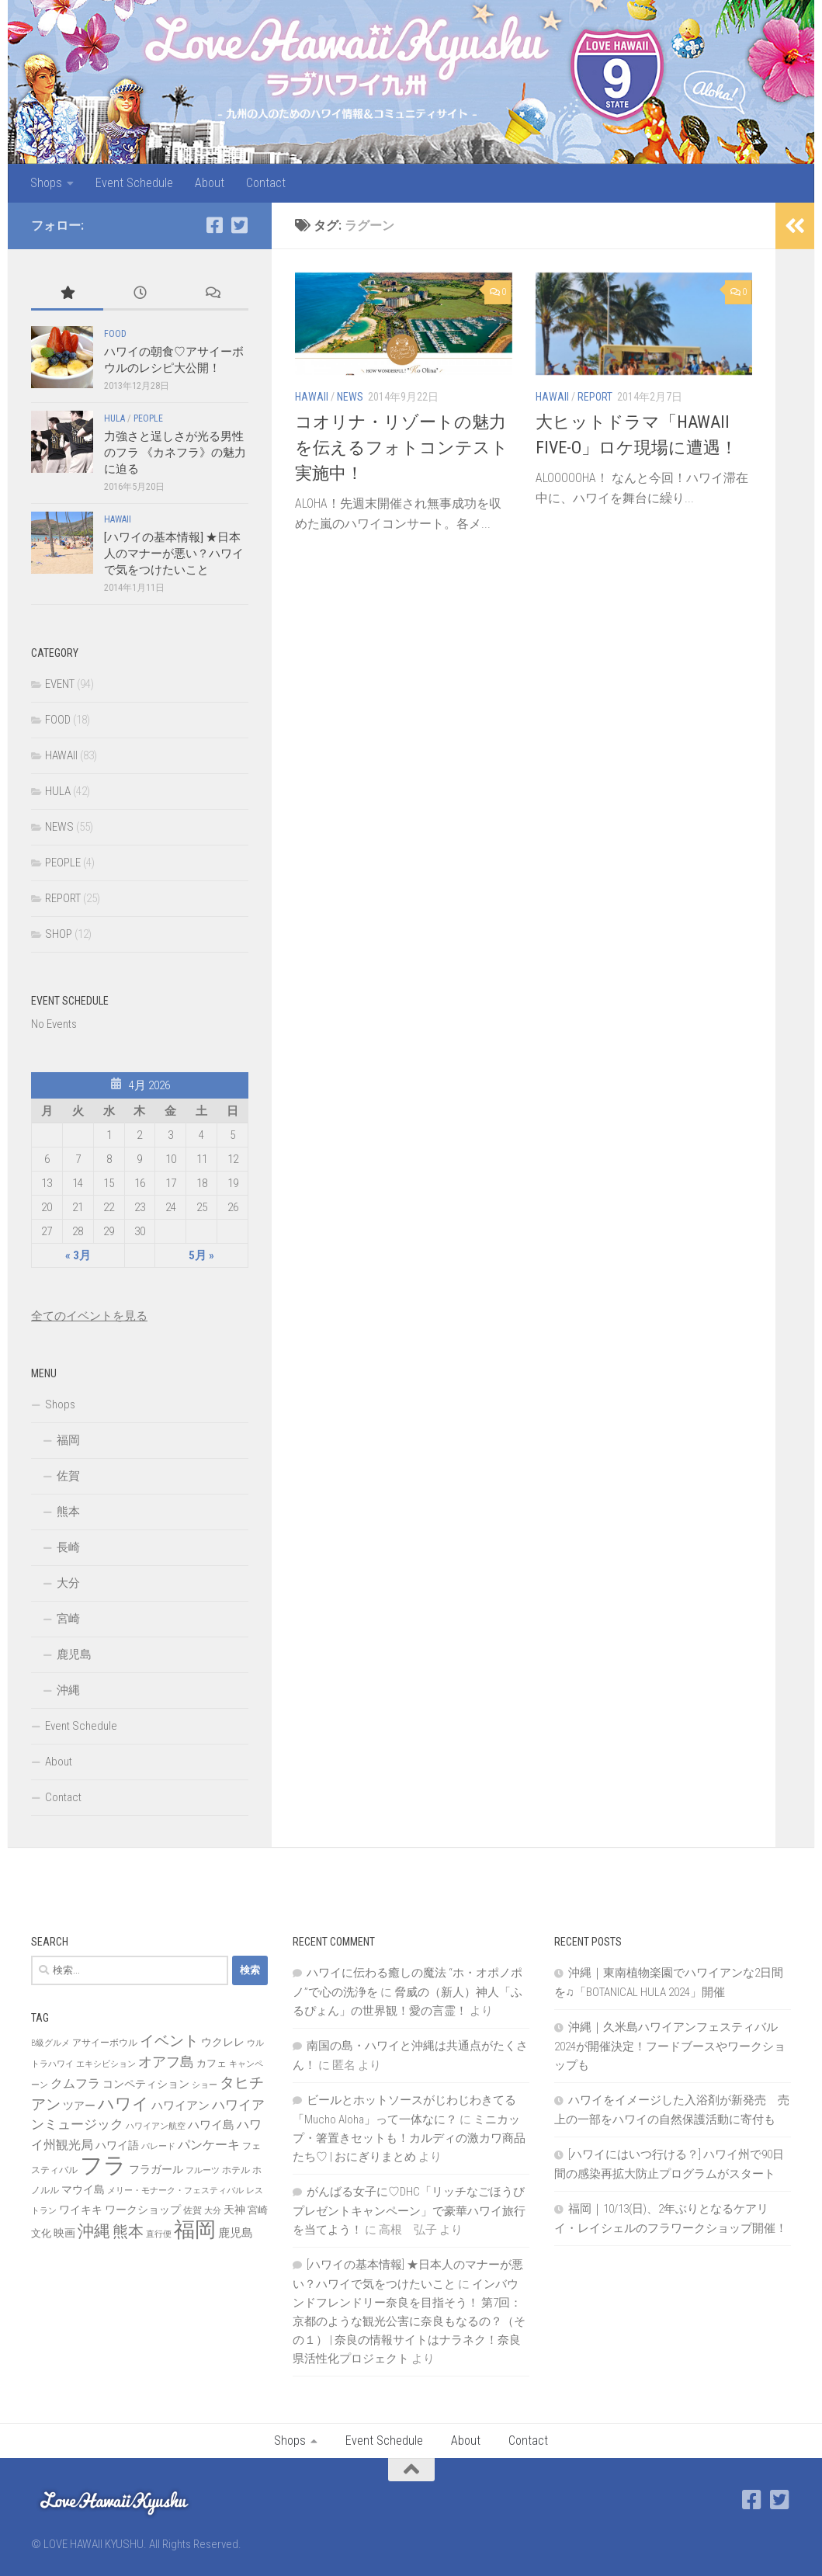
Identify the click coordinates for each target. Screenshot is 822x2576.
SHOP (58, 934)
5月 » (201, 1255)
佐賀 (68, 1476)
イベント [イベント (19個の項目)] (169, 2041)
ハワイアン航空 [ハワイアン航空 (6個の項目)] (156, 2126)
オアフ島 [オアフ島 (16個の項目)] (166, 2062)
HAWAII (311, 397)
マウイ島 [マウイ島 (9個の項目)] (83, 2189)
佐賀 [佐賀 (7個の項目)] (192, 2210)
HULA (114, 418)
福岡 (68, 1440)
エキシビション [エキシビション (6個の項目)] (106, 2064)
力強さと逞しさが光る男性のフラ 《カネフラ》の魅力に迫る (175, 452)
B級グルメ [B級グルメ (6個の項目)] (50, 2043)
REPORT (594, 397)
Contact (266, 182)
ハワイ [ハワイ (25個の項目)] (123, 2103)
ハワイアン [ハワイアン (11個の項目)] (180, 2106)
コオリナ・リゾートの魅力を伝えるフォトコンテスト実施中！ (401, 447)
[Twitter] (239, 225)
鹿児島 (74, 1654)
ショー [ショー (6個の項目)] (204, 2085)
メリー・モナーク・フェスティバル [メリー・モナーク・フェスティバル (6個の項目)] (175, 2190)
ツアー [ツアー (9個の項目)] (79, 2105)
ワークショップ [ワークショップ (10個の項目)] (143, 2209)
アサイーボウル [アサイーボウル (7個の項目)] (104, 2042)
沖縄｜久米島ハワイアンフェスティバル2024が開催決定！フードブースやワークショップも (670, 2046)
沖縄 (68, 1690)
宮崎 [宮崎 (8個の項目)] (258, 2210)
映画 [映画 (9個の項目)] (64, 2233)
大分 (68, 1583)
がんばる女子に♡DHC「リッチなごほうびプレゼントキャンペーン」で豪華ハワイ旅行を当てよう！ (409, 2211)
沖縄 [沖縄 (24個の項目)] (94, 2231)
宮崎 (68, 1619)
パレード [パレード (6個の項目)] (158, 2146)
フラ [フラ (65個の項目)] (103, 2165)
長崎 (68, 1547)
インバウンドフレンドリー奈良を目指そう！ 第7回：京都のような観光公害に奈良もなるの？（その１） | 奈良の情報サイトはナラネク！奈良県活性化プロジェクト (409, 2321)
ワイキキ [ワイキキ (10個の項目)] (80, 2209)
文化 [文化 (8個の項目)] (41, 2233)
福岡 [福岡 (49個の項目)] (195, 2229)
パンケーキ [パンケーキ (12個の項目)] (209, 2144)
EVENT (60, 684)
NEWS (350, 397)
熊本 (68, 1512)
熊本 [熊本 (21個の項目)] (128, 2231)
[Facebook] (214, 225)
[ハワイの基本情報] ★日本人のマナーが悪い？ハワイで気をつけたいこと (174, 553)
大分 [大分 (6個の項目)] (212, 2211)
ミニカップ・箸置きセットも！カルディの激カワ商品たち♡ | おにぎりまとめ (409, 2138)
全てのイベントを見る (89, 1316)
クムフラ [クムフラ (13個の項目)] (75, 2083)
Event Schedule (134, 182)
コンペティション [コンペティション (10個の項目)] (145, 2084)
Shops (46, 182)
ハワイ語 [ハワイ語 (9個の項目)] (117, 2145)
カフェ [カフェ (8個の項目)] (211, 2063)
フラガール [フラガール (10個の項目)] (156, 2169)
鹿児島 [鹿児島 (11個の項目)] (235, 2233)
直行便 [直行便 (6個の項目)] (159, 2234)
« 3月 (78, 1255)
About (209, 182)
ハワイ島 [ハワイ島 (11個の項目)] (211, 2125)
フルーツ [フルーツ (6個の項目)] (203, 2170)
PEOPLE (148, 418)
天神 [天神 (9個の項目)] (234, 2209)
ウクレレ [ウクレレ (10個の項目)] (223, 2042)
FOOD (115, 333)
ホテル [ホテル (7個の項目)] (236, 2170)
